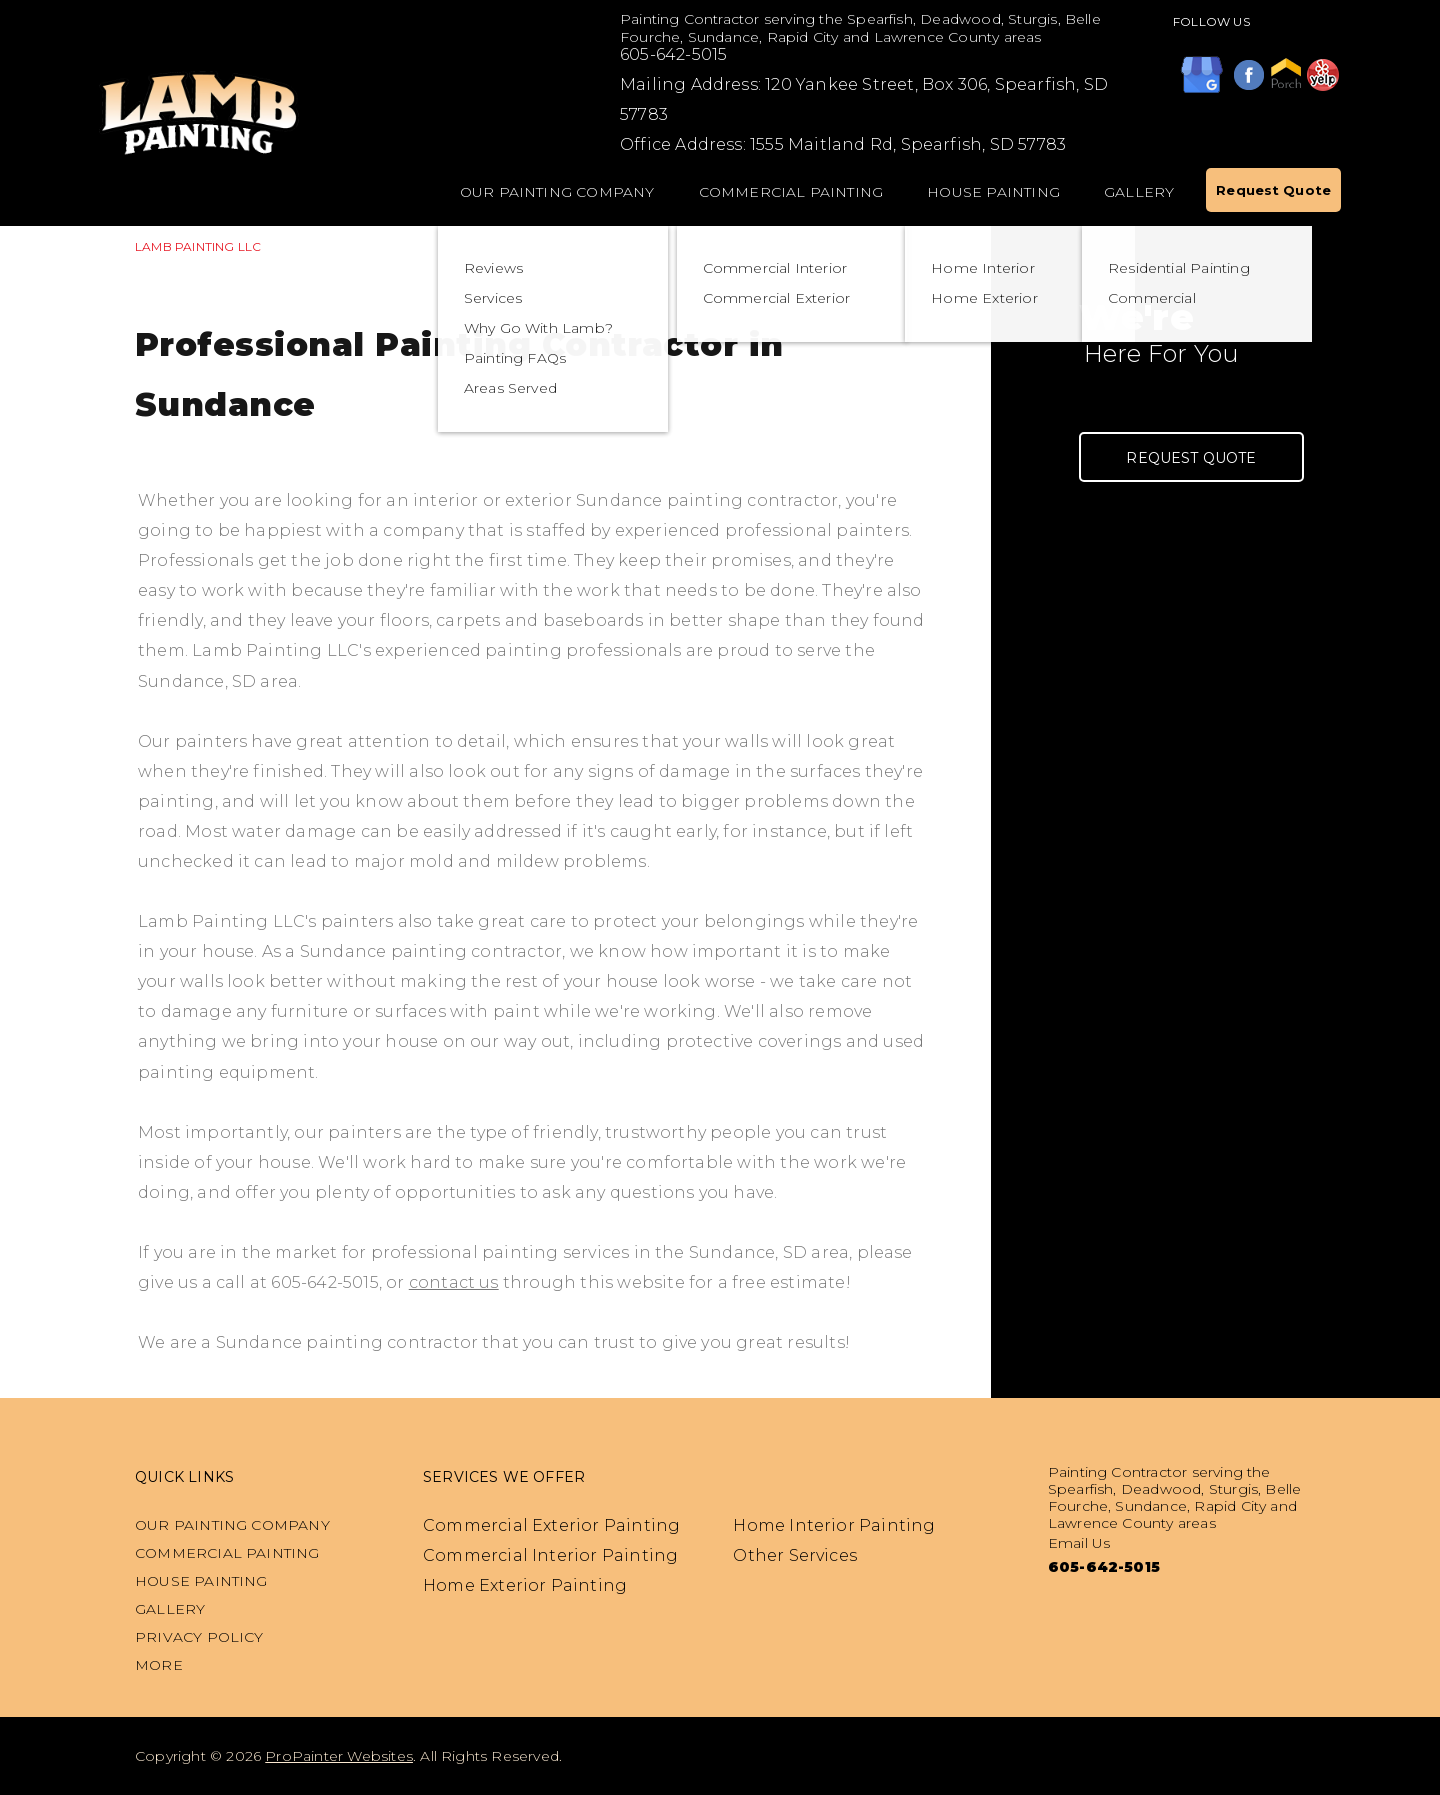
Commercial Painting (791, 192)
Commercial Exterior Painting (551, 1525)
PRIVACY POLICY (199, 1637)
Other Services (795, 1555)
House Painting (993, 192)
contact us (454, 1282)
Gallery (1139, 192)
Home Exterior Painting (525, 1585)
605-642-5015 (673, 54)
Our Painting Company (557, 192)
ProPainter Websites (339, 1756)
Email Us (1079, 1543)
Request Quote (1273, 190)
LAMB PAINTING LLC (198, 246)
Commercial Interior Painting (550, 1555)
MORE (159, 1665)
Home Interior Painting (834, 1525)
